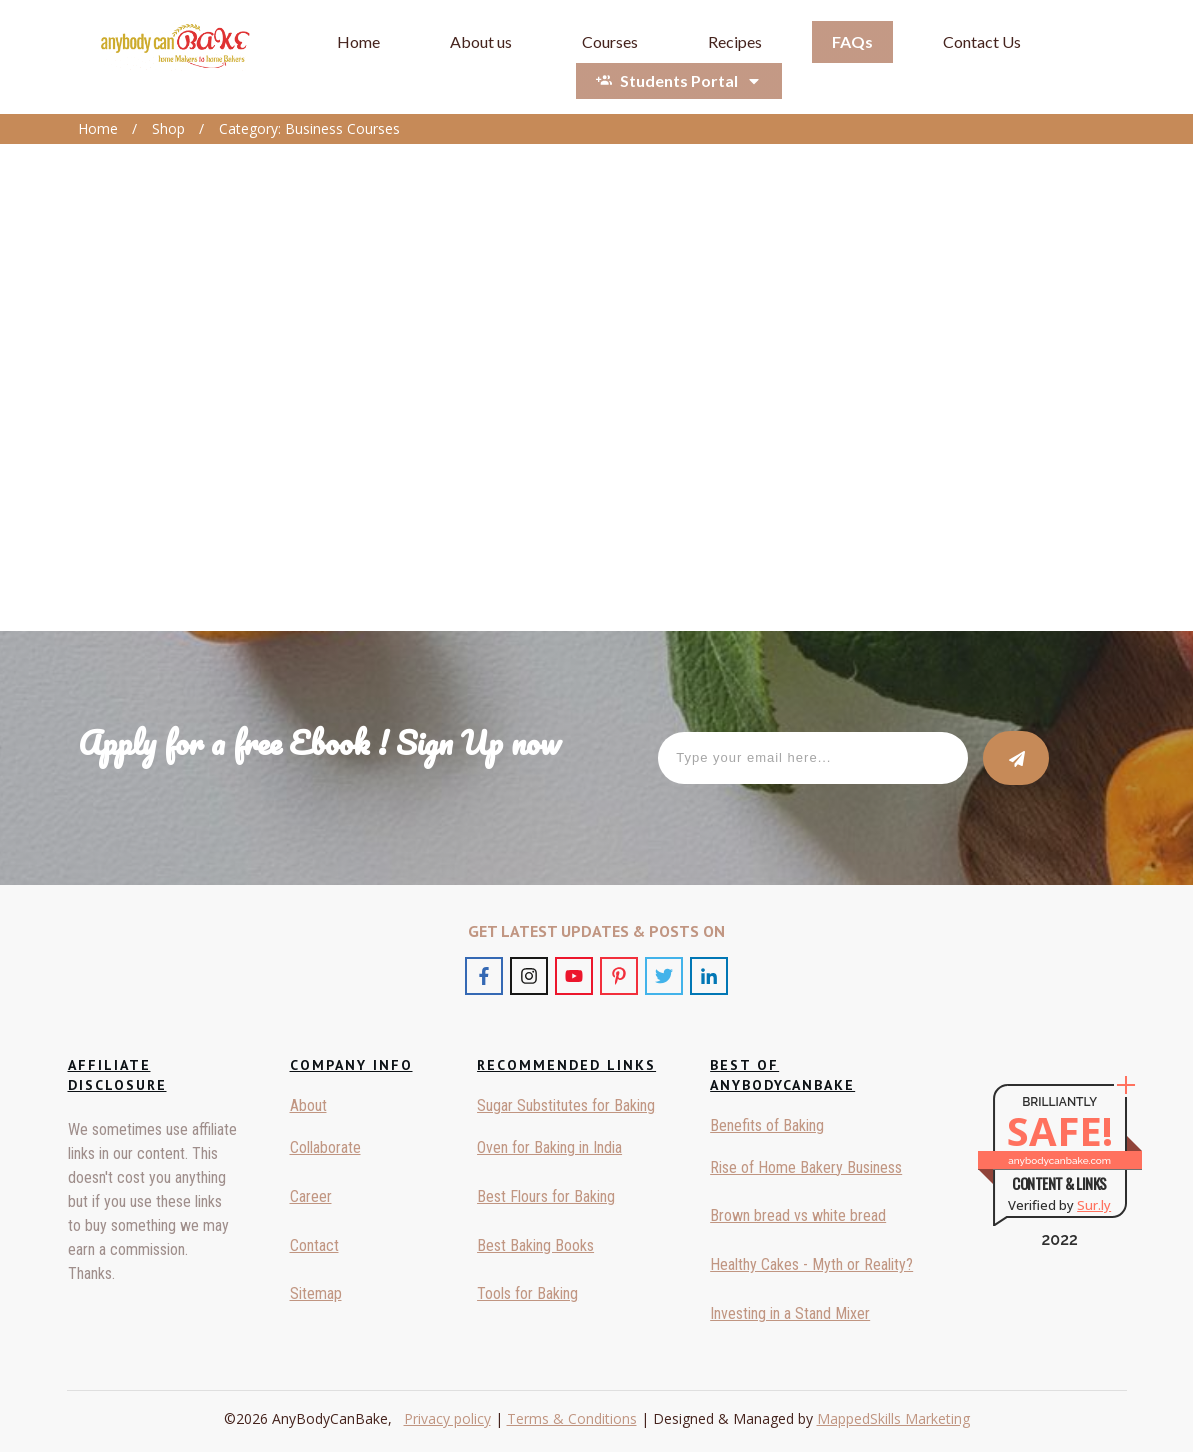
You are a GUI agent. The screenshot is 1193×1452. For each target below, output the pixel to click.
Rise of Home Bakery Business (806, 1167)
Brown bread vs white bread (798, 1215)
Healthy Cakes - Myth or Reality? (811, 1264)
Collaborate (325, 1147)
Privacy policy (447, 1418)
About (308, 1105)
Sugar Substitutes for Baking (566, 1105)
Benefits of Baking (767, 1125)
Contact (314, 1245)
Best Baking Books (535, 1245)
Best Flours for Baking (546, 1196)
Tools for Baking (527, 1293)
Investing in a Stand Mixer (790, 1313)
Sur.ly (1094, 1205)
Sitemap (316, 1293)
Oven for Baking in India (549, 1147)
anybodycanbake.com (1059, 1160)
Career (311, 1196)
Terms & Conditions (572, 1418)
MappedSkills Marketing (893, 1418)
